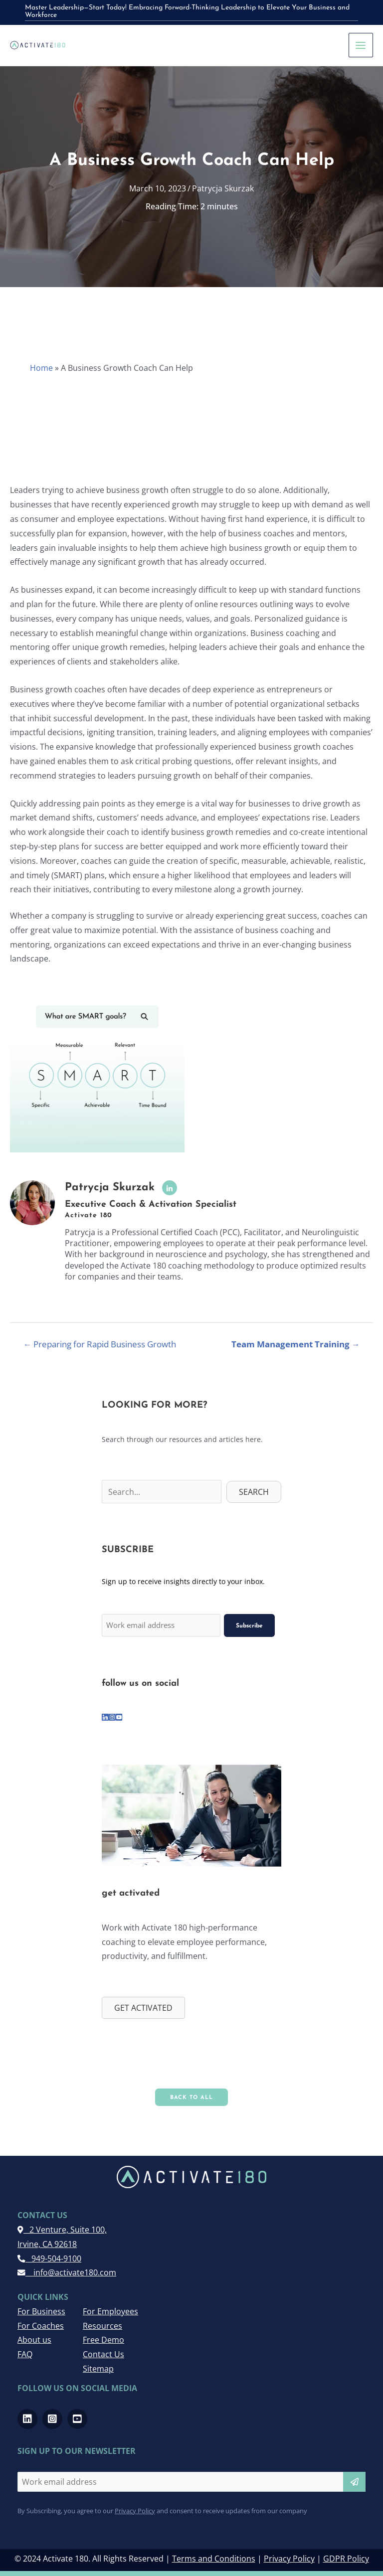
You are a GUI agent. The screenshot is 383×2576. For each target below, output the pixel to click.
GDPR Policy (346, 2555)
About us (34, 2336)
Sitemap (98, 2365)
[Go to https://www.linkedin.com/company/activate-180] (105, 1714)
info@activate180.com (66, 2269)
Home (41, 368)
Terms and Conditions (213, 2555)
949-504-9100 (49, 2255)
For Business (41, 2308)
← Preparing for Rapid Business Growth (100, 1345)
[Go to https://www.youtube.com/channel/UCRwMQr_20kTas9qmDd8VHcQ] (119, 1714)
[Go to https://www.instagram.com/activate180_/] (112, 1714)
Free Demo (103, 2336)
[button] (253, 1493)
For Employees (110, 2308)
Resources (102, 2322)
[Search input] (161, 1492)
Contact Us (103, 2351)
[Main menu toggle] (361, 45)
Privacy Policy (135, 2507)
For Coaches (40, 2322)
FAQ (24, 2351)
